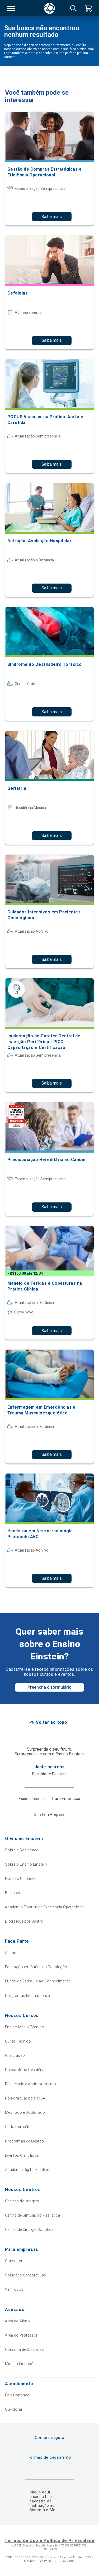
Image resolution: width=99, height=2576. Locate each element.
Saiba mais (51, 216)
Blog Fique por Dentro (24, 1921)
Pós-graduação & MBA (25, 2098)
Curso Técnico (18, 2041)
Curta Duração (18, 2127)
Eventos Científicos (22, 2155)
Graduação (15, 2055)
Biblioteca (13, 1893)
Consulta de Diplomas (24, 2349)
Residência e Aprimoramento (30, 2084)
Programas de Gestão (24, 2141)
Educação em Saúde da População (36, 1967)
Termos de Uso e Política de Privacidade (49, 2540)
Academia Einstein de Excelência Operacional (45, 1907)
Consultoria (15, 2261)
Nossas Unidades (20, 1878)
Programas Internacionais (28, 1996)
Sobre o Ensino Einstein (26, 1864)
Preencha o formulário (49, 1687)
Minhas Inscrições (21, 2364)
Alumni (11, 1953)
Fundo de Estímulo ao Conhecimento (37, 1981)
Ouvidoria (13, 2409)
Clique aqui (40, 2492)
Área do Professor (21, 2335)
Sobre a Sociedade (21, 1850)
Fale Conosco (17, 2395)
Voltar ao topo (51, 1722)
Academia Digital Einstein (27, 2170)
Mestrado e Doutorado (25, 2112)
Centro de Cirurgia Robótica (29, 2229)
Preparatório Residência (26, 2070)
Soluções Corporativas (25, 2275)
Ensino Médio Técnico (24, 2027)
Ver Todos (14, 2289)
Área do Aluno (17, 2321)
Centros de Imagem (22, 2201)
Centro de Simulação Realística (32, 2215)
